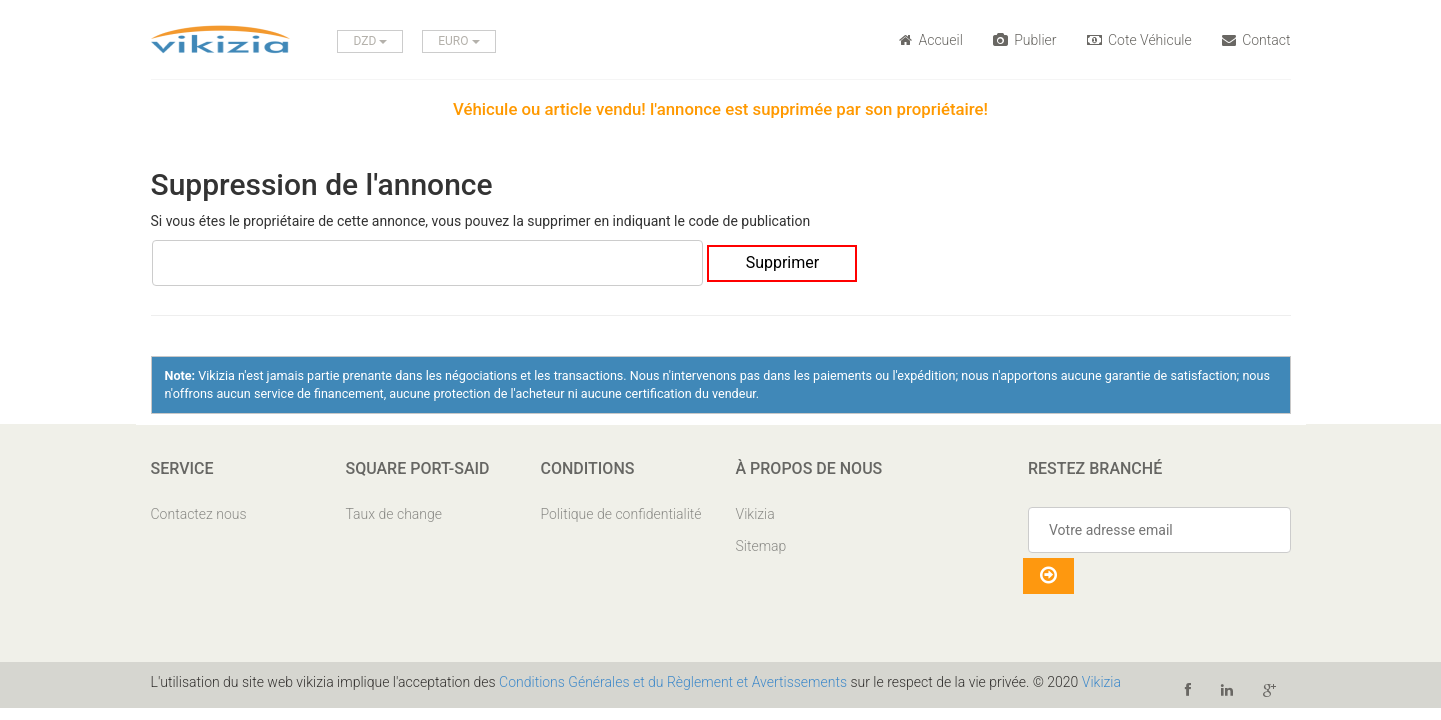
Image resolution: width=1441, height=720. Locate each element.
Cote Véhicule (1139, 40)
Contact (1256, 40)
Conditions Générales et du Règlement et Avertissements (673, 682)
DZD (370, 41)
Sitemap (761, 546)
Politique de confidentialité (621, 514)
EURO (458, 41)
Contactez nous (199, 514)
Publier (1025, 40)
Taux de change (394, 514)
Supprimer (783, 262)
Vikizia (755, 514)
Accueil (931, 40)
